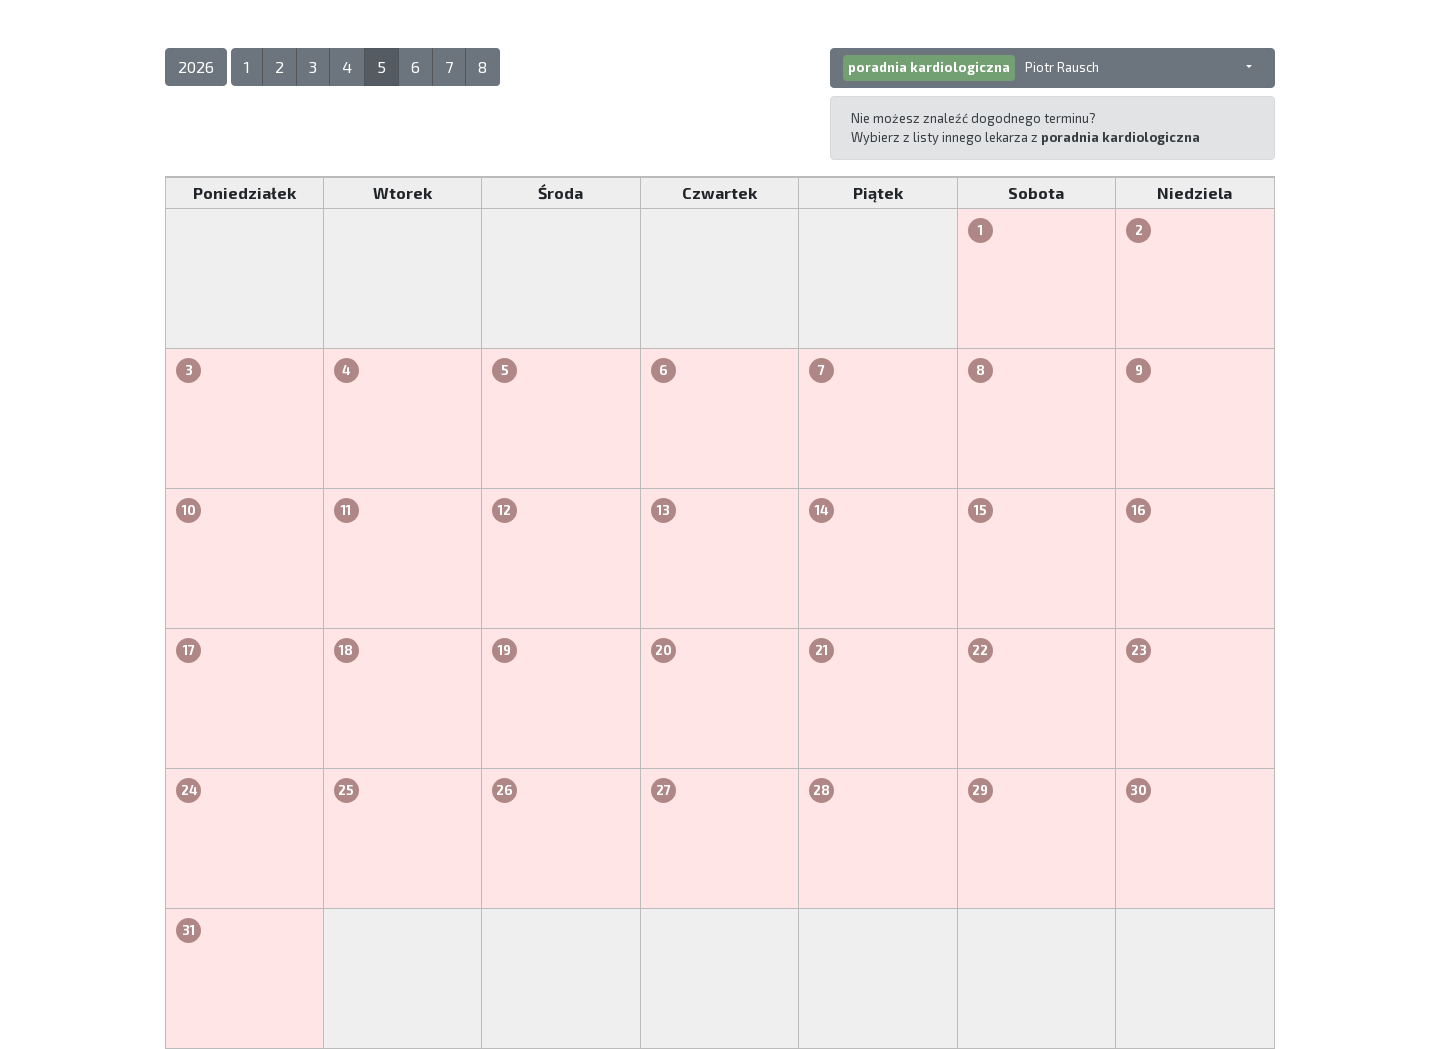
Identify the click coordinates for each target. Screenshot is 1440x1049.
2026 (196, 66)
